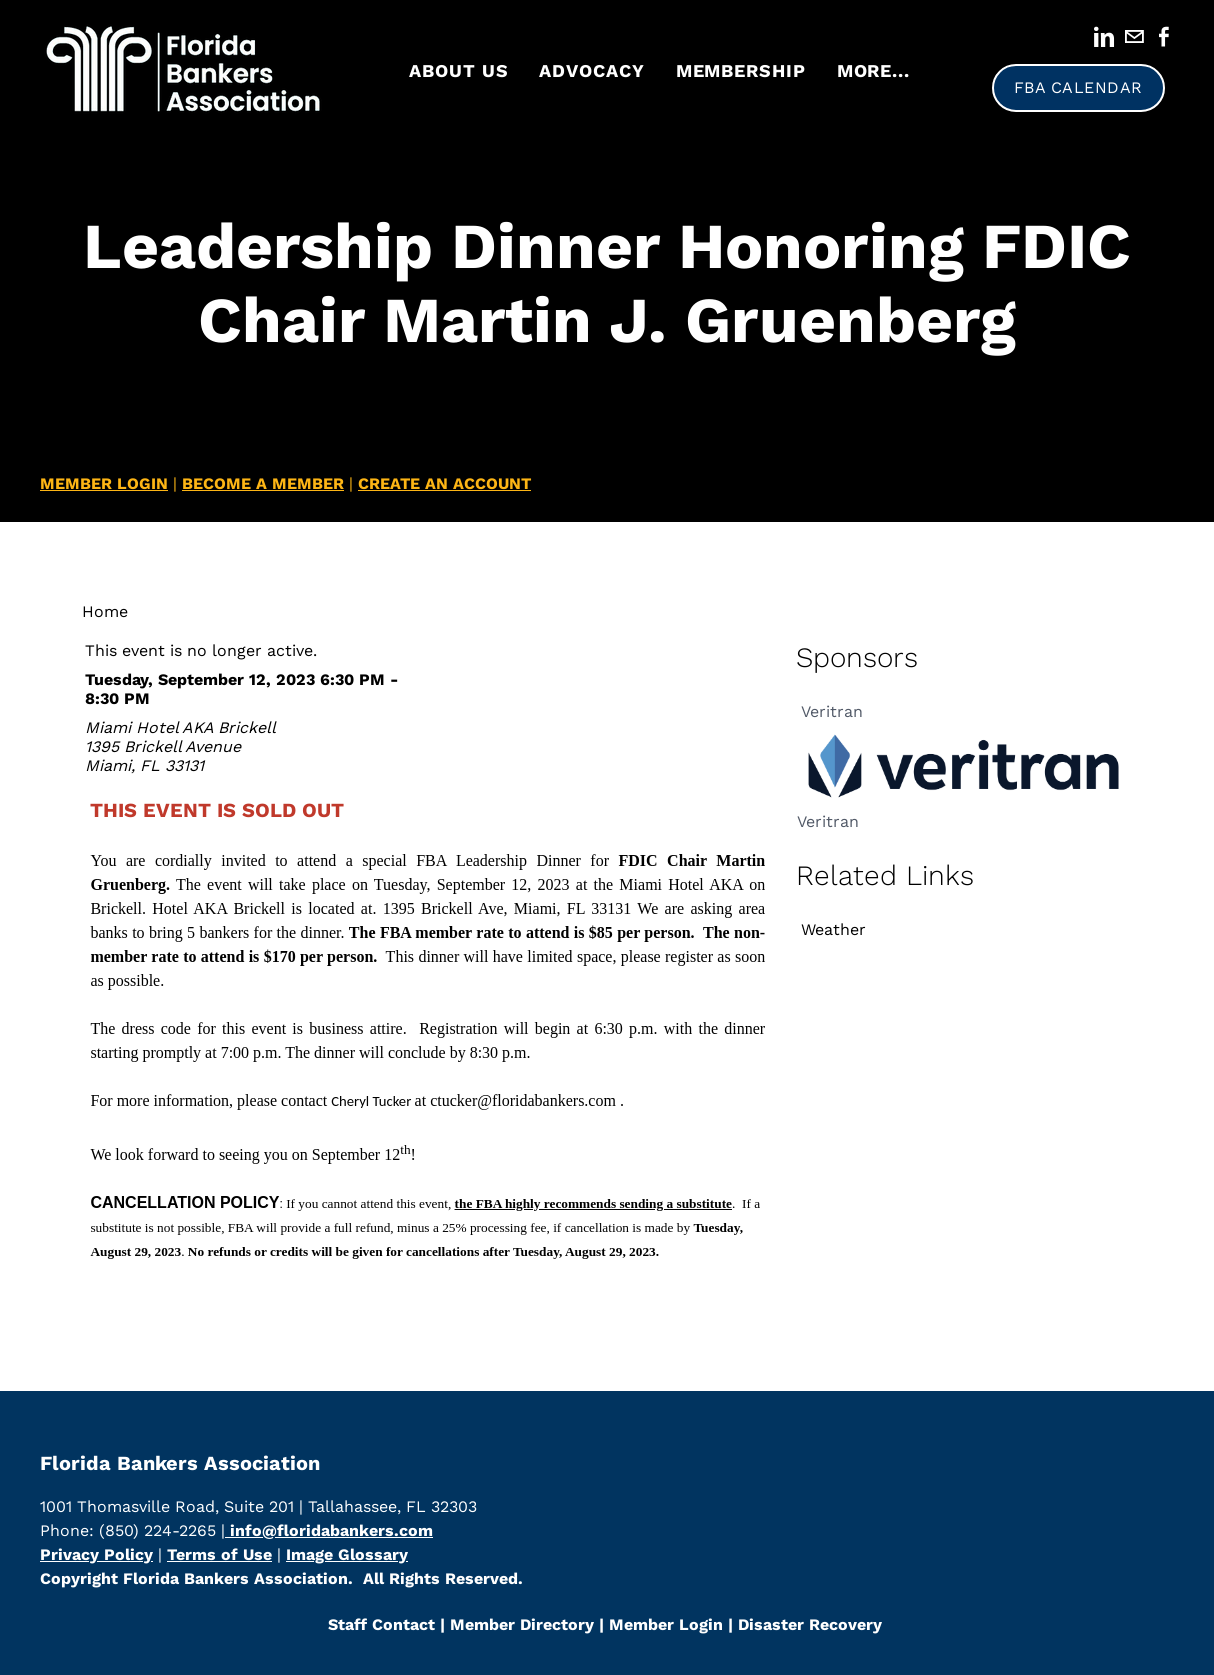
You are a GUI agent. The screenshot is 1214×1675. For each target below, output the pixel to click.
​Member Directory (522, 1624)
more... (873, 70)
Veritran (832, 711)
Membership (741, 70)
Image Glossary (347, 1554)
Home (105, 611)
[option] (965, 756)
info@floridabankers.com (329, 1530)
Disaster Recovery (810, 1624)
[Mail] (1134, 37)
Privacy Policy (96, 1554)
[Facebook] (1164, 37)
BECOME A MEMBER (263, 483)
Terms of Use (219, 1554)
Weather (833, 929)
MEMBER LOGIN (104, 483)
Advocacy (591, 70)
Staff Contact (381, 1624)
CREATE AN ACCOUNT (444, 483)
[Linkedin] (1104, 37)
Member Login (663, 1624)
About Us (458, 70)
